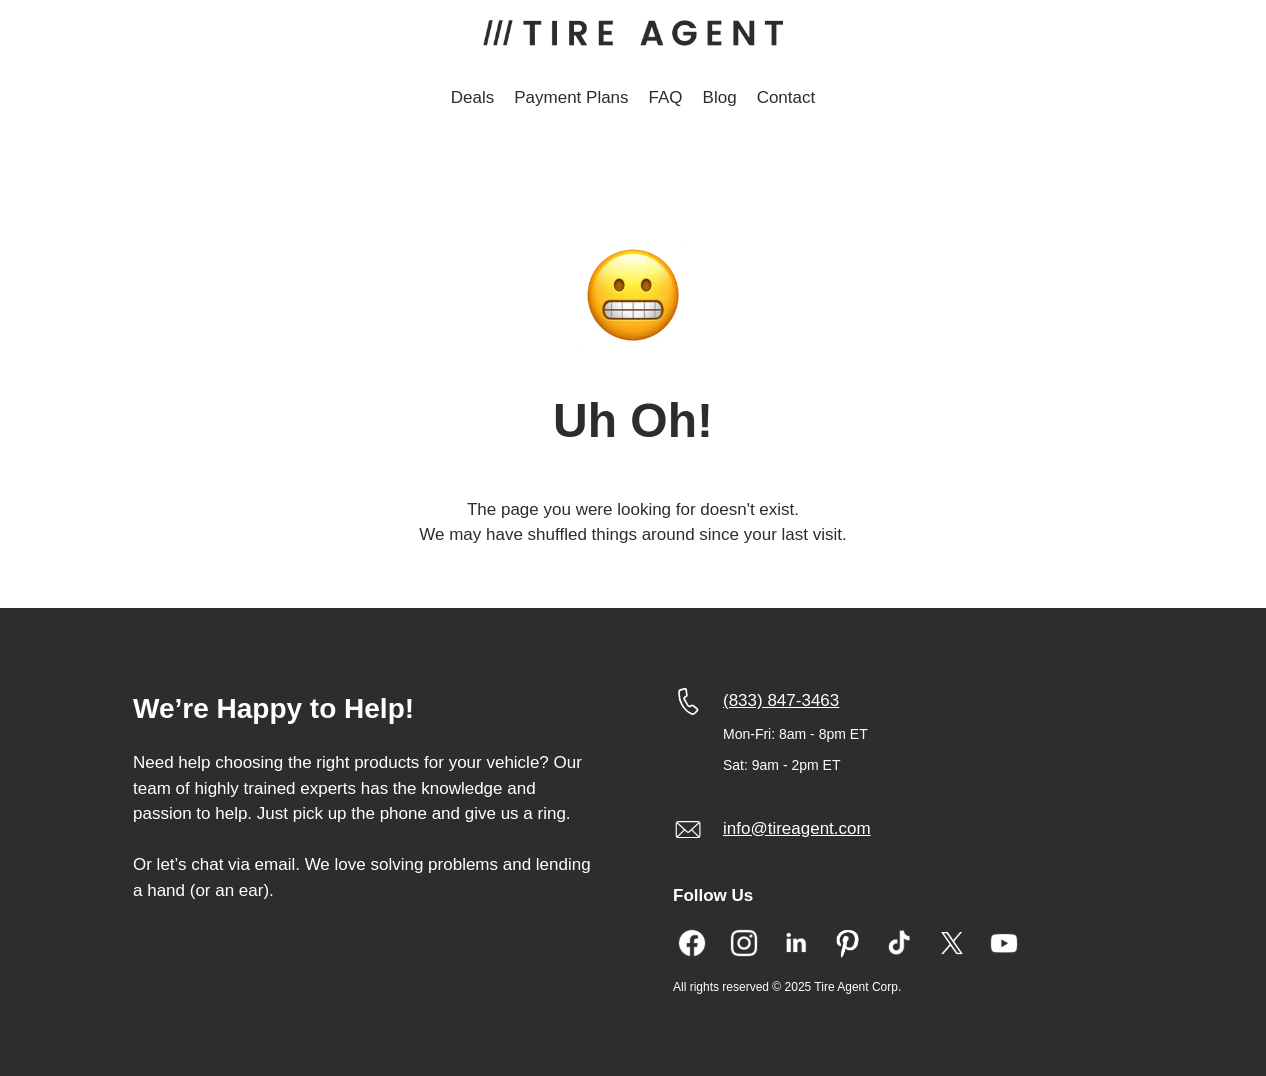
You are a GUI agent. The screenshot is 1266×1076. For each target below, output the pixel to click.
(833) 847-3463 (781, 700)
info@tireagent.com (797, 828)
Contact (786, 97)
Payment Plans (571, 97)
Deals (472, 97)
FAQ (666, 97)
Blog (720, 97)
